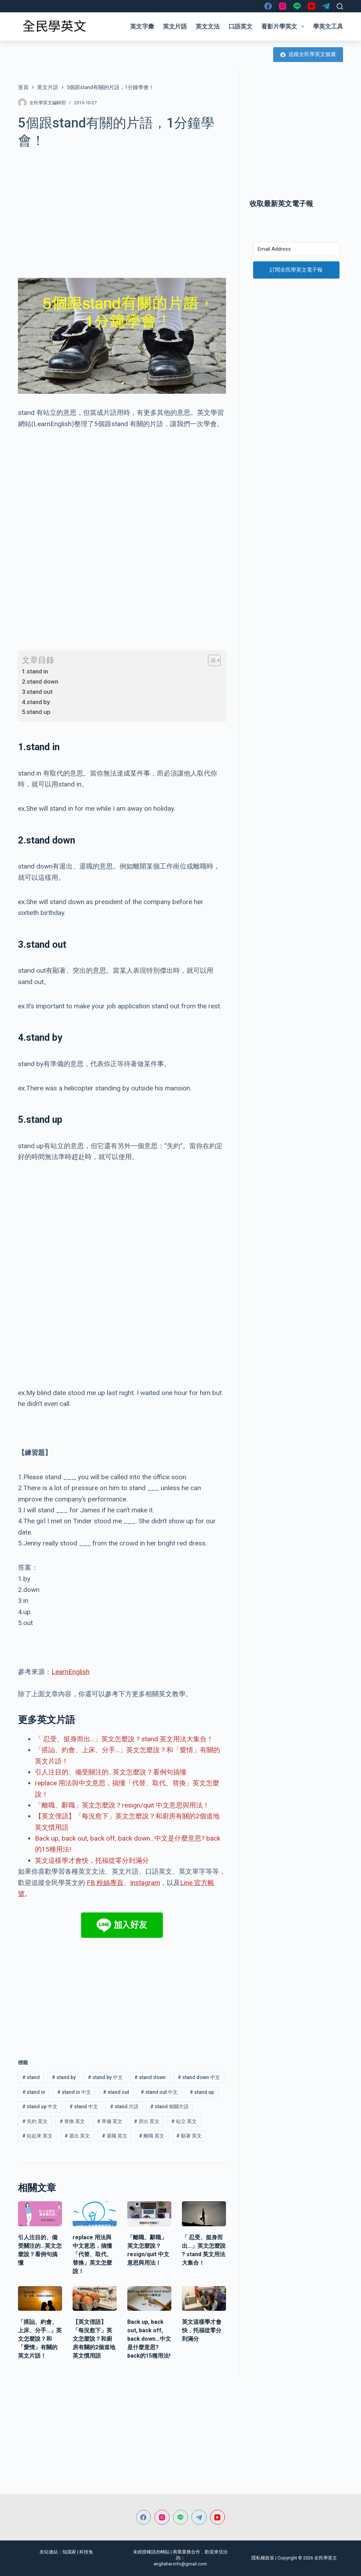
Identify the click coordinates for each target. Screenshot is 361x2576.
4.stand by (36, 701)
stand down (150, 2077)
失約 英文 (35, 2121)
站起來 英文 (37, 2136)
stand (31, 2077)
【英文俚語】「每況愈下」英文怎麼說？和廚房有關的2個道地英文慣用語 (94, 2339)
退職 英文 (114, 2136)
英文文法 (208, 26)
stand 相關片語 (169, 2106)
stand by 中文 (105, 2077)
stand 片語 (124, 2106)
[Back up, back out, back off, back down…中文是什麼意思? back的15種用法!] (149, 2298)
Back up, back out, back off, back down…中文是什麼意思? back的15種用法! (149, 2339)
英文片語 (175, 26)
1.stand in (35, 671)
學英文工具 (328, 26)
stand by (64, 2077)
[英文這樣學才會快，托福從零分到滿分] (204, 2298)
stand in (33, 2092)
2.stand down (40, 681)
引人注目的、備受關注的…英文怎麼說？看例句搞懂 (110, 1772)
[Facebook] (268, 6)
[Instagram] (282, 6)
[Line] (297, 6)
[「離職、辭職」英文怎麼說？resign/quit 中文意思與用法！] (149, 2213)
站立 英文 (184, 2121)
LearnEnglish (70, 1672)
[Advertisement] (122, 209)
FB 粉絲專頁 (105, 1883)
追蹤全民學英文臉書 (308, 54)
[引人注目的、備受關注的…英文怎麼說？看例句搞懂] (40, 2213)
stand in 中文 (74, 2092)
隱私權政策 (262, 2558)
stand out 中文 (159, 2092)
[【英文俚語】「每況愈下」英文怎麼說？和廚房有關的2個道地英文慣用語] (95, 2298)
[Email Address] (296, 249)
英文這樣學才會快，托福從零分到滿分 (92, 1860)
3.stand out (37, 691)
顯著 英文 (189, 2136)
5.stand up (36, 711)
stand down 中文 (199, 2077)
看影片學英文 (284, 26)
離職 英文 (151, 2136)
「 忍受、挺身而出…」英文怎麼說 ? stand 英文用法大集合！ (124, 1739)
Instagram (145, 1883)
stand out (116, 2092)
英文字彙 (142, 26)
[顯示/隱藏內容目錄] (211, 660)
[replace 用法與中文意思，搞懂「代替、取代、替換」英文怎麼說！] (95, 2213)
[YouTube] (311, 6)
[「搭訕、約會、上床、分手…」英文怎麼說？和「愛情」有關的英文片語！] (40, 2298)
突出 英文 (146, 2121)
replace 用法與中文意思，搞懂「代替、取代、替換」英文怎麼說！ (92, 2254)
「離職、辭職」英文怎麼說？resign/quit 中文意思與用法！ (122, 1805)
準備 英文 (109, 2121)
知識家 (69, 2552)
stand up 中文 (39, 2106)
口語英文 (240, 26)
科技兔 (86, 2552)
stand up (202, 2092)
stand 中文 (83, 2106)
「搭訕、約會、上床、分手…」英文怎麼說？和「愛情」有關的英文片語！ (40, 2339)
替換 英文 (72, 2121)
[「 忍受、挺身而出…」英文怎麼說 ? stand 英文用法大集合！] (204, 2213)
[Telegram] (326, 6)
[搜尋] (340, 6)
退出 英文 (77, 2136)
